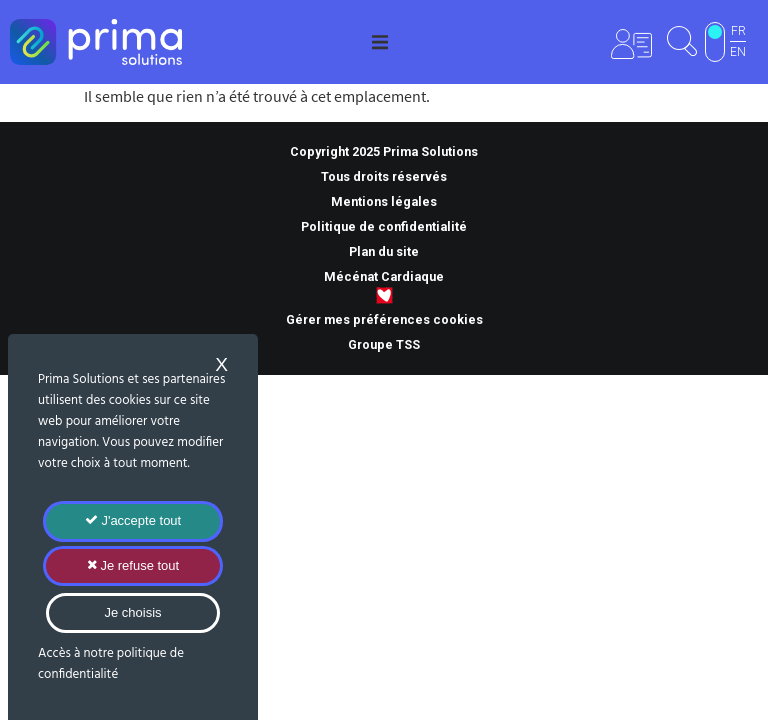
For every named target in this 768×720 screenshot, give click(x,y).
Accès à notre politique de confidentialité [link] (111, 664)
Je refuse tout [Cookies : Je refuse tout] (133, 565)
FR (738, 31)
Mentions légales (384, 201)
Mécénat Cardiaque (384, 276)
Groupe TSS (384, 344)
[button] (380, 42)
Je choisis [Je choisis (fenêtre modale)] (132, 612)
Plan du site (384, 251)
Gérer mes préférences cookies (384, 319)
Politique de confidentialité (384, 226)
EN (738, 52)
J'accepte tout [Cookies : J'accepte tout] (133, 520)
